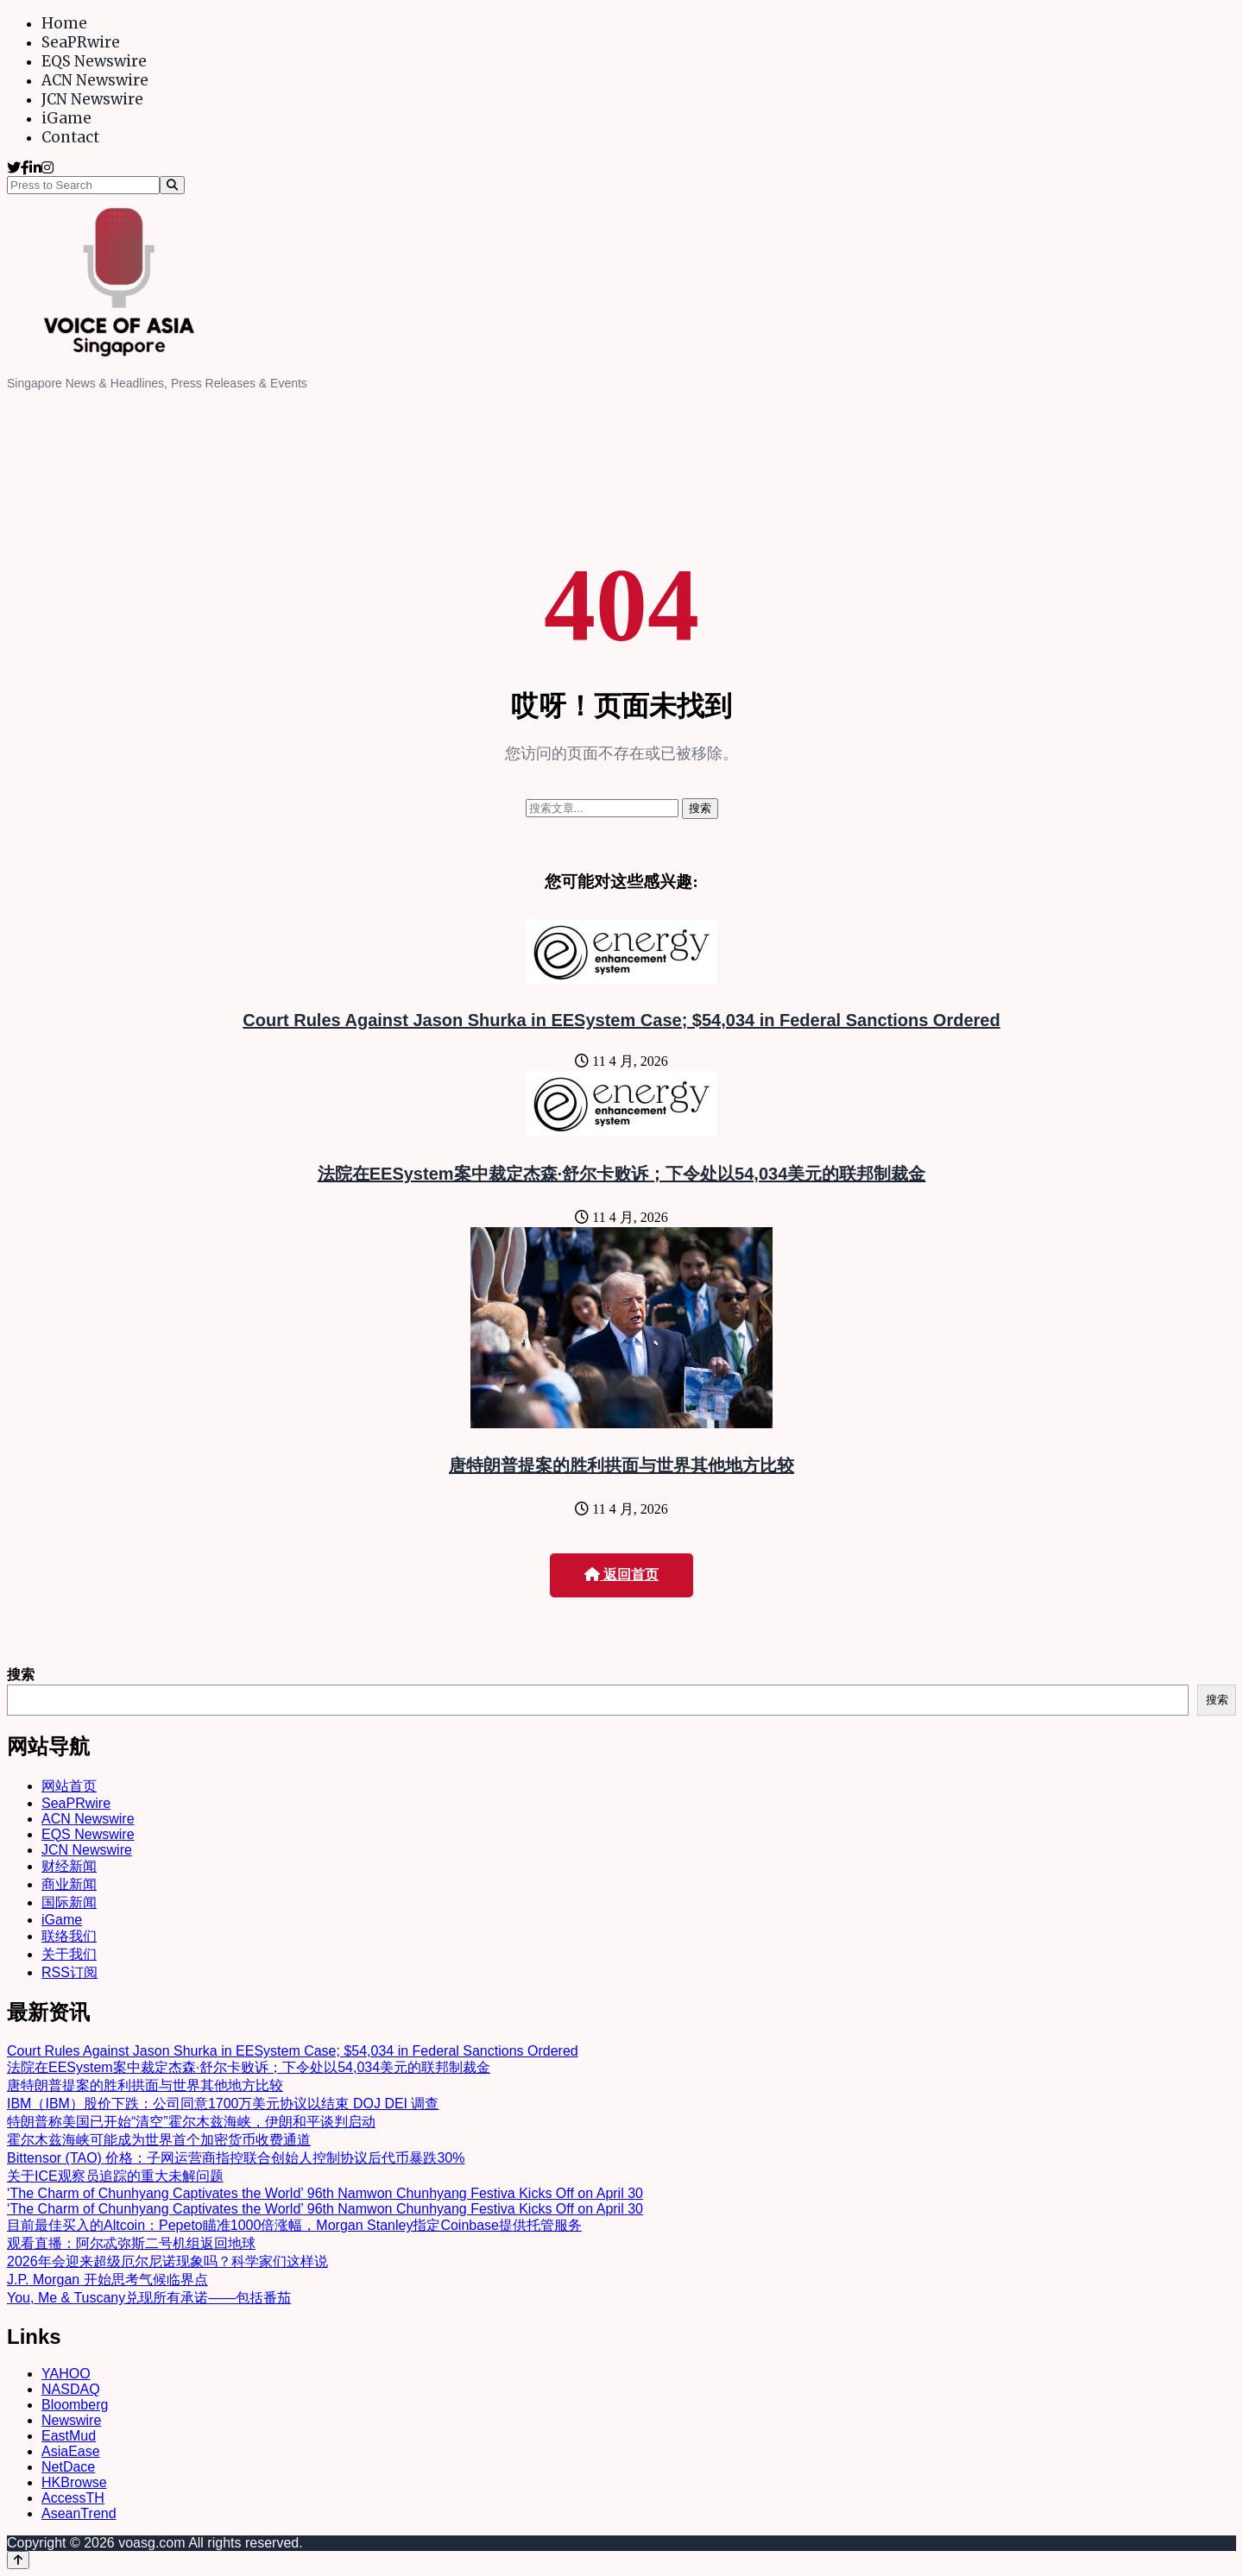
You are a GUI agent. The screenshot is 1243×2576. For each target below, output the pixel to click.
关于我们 (69, 1954)
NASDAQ (70, 2389)
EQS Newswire (94, 61)
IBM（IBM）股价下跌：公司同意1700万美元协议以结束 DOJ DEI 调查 (223, 2103)
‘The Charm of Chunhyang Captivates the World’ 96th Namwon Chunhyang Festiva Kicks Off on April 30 (325, 2193)
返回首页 (621, 1574)
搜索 (21, 1674)
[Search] (172, 185)
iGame (66, 118)
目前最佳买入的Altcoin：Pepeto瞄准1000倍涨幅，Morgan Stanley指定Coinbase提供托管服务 (294, 2225)
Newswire (71, 2420)
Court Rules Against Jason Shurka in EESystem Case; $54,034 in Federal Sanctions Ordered (621, 1020)
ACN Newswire (94, 80)
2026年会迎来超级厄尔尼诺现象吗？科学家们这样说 (167, 2261)
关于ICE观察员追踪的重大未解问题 (115, 2176)
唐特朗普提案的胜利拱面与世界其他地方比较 (621, 1465)
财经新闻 (69, 1866)
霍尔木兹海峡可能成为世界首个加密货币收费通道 (159, 2139)
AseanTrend (79, 2513)
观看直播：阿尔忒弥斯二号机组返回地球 (131, 2243)
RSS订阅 (69, 1972)
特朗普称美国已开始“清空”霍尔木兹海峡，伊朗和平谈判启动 (191, 2121)
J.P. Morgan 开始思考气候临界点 (107, 2279)
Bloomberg (74, 2404)
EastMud (68, 2435)
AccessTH (72, 2498)
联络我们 (69, 1936)
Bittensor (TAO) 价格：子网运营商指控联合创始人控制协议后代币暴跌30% (235, 2158)
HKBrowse (74, 2482)
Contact (70, 137)
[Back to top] (18, 2560)
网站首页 (69, 1786)
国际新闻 (69, 1902)
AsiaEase (70, 2451)
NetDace (68, 2466)
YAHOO (66, 2373)
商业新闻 (69, 1884)
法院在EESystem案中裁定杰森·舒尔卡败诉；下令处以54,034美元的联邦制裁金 (622, 1173)
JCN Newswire (92, 99)
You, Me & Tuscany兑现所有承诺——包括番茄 (149, 2297)
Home (64, 23)
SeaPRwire (80, 42)
